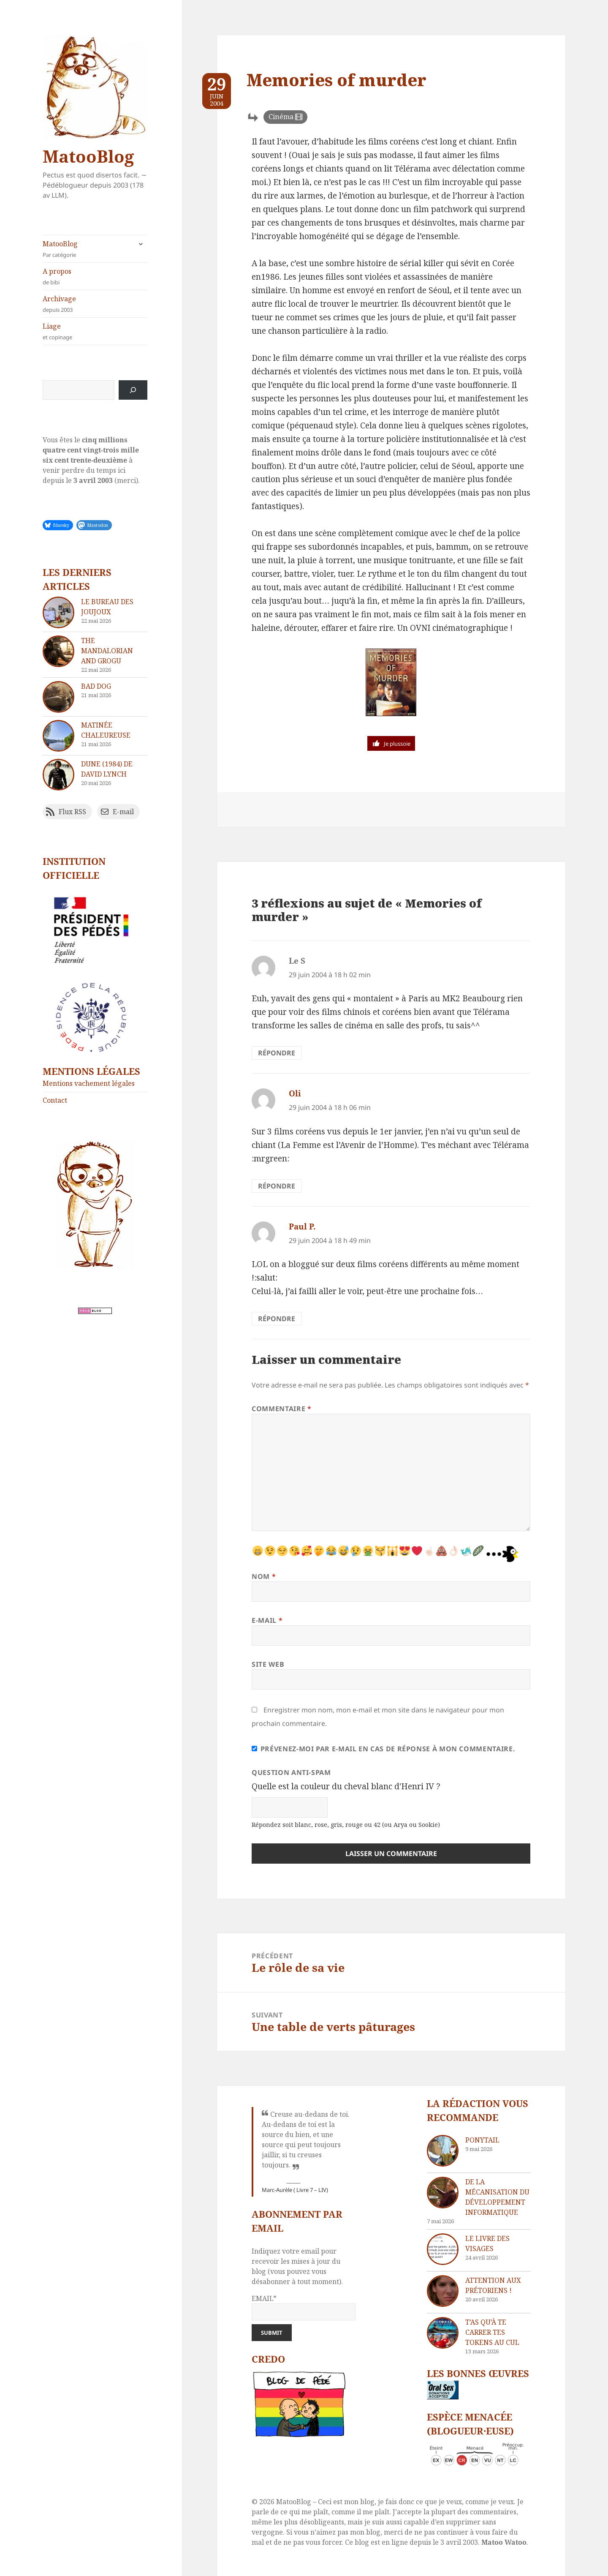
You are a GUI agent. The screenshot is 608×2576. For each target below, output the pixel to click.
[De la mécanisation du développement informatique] (443, 2192)
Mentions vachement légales (89, 1083)
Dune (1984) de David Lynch (107, 769)
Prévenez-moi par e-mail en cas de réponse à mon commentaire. (383, 1748)
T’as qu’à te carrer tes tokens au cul (492, 2332)
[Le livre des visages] (443, 2249)
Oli (295, 1093)
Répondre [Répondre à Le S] (276, 1053)
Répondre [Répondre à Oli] (276, 1186)
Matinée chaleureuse (105, 730)
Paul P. (302, 1226)
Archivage (95, 304)
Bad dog (96, 686)
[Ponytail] (443, 2151)
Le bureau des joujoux (107, 606)
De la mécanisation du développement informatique (497, 2197)
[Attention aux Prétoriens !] (443, 2291)
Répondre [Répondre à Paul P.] (276, 1318)
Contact (55, 1100)
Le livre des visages (487, 2243)
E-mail (267, 1620)
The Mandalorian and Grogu (107, 650)
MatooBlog (88, 156)
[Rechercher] (133, 390)
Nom (264, 1576)
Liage (95, 331)
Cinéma (281, 116)
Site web (268, 1664)
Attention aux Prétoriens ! (493, 2285)
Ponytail (482, 2140)
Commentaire (281, 1408)
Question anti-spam (291, 1772)
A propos (95, 276)
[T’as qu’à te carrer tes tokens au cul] (443, 2333)
